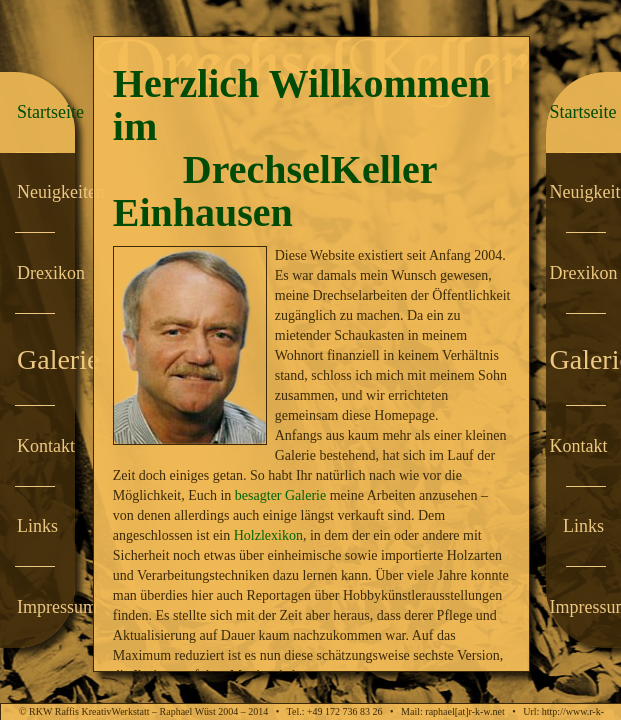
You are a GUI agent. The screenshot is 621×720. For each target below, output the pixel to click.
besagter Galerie (280, 495)
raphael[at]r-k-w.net (464, 711)
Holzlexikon (268, 535)
